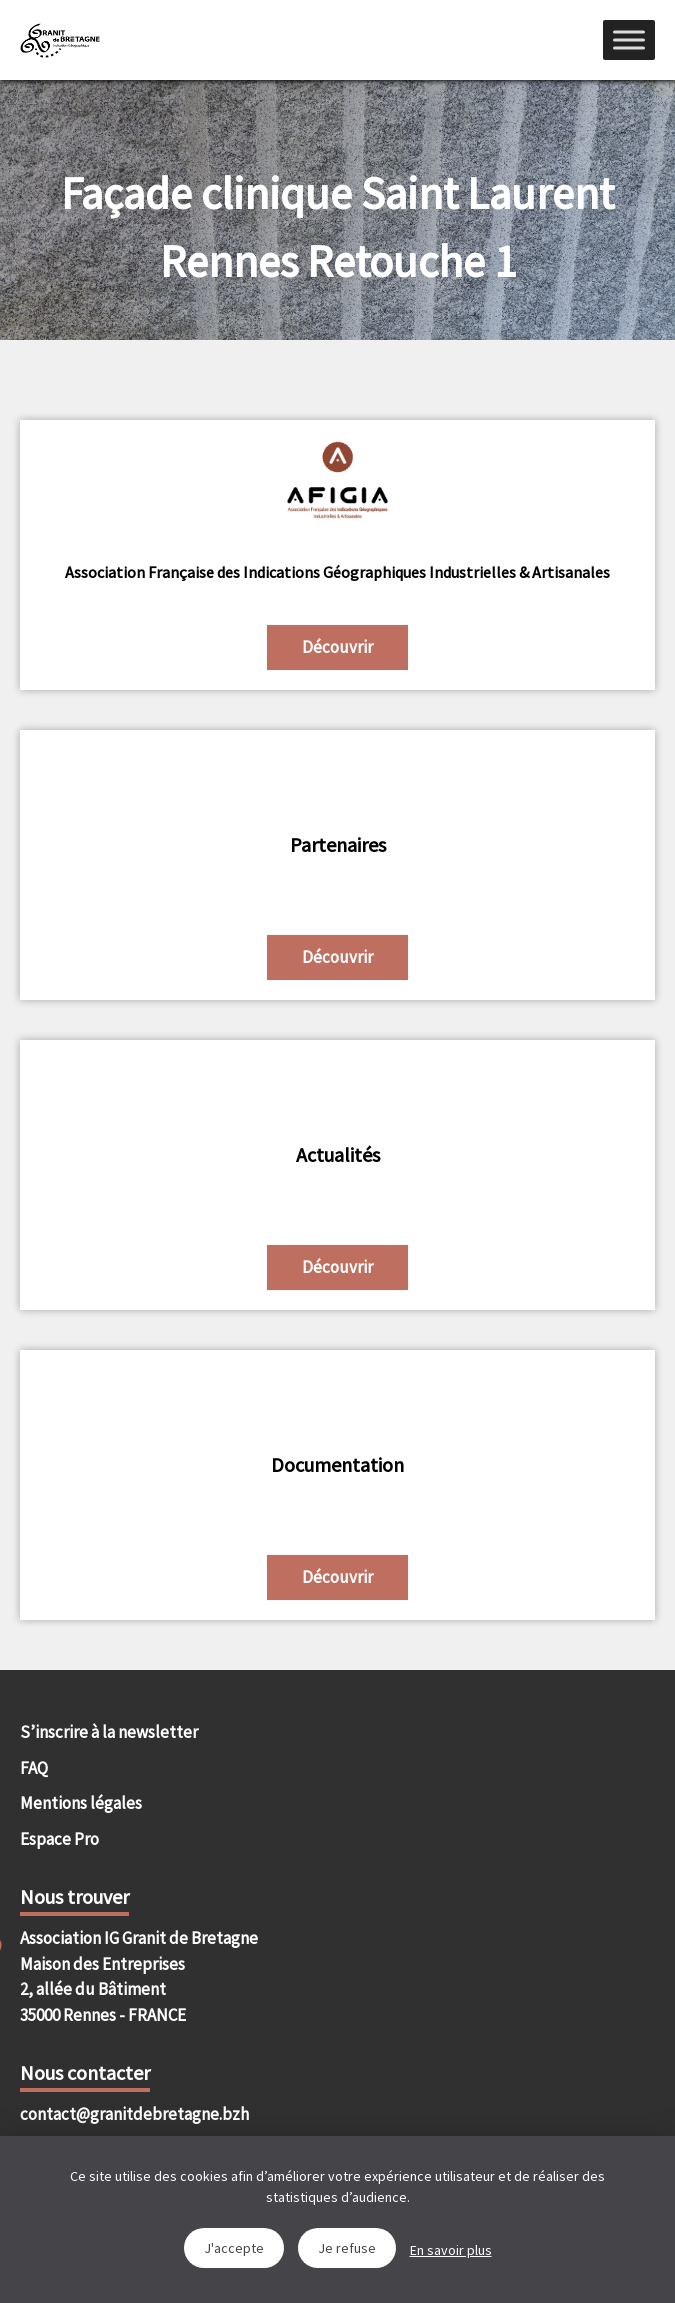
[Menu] (629, 39)
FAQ (34, 1768)
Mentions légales (81, 1803)
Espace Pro (59, 1839)
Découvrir (337, 647)
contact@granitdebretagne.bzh (134, 2114)
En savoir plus (451, 2250)
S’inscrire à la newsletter (109, 1732)
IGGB (60, 40)
